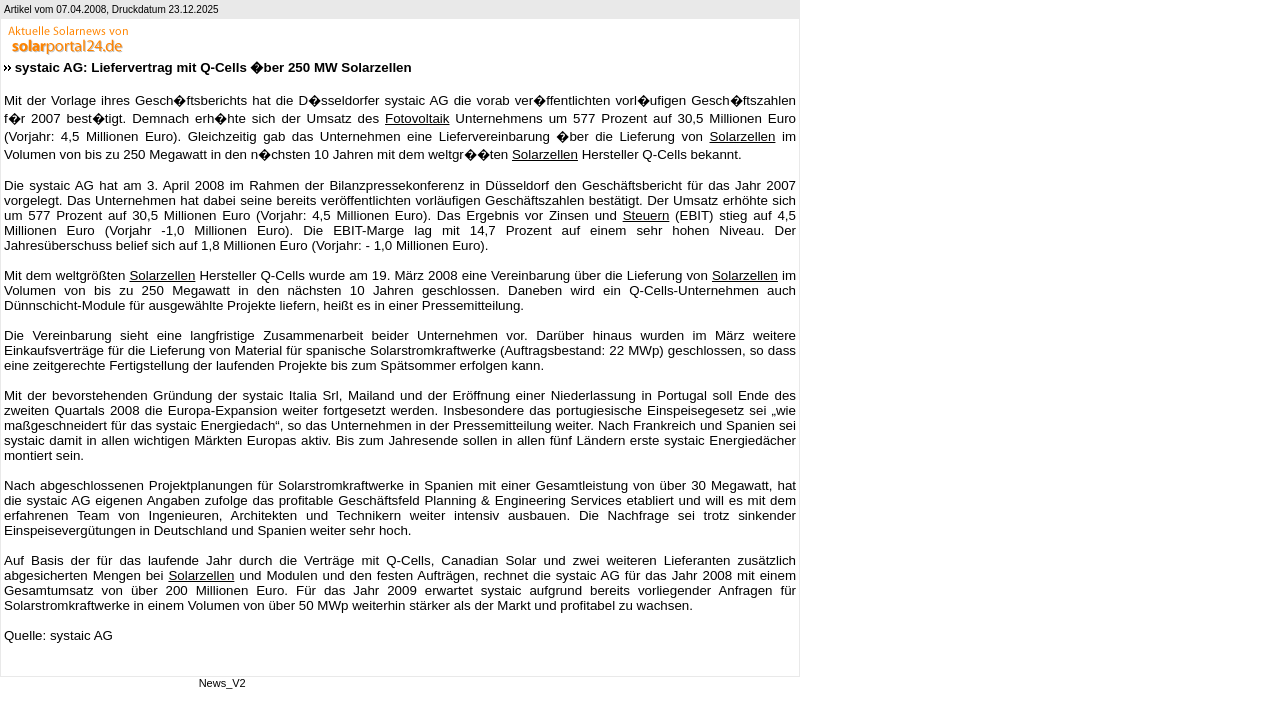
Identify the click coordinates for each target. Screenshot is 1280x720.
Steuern (646, 215)
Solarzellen (742, 136)
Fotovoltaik (417, 118)
